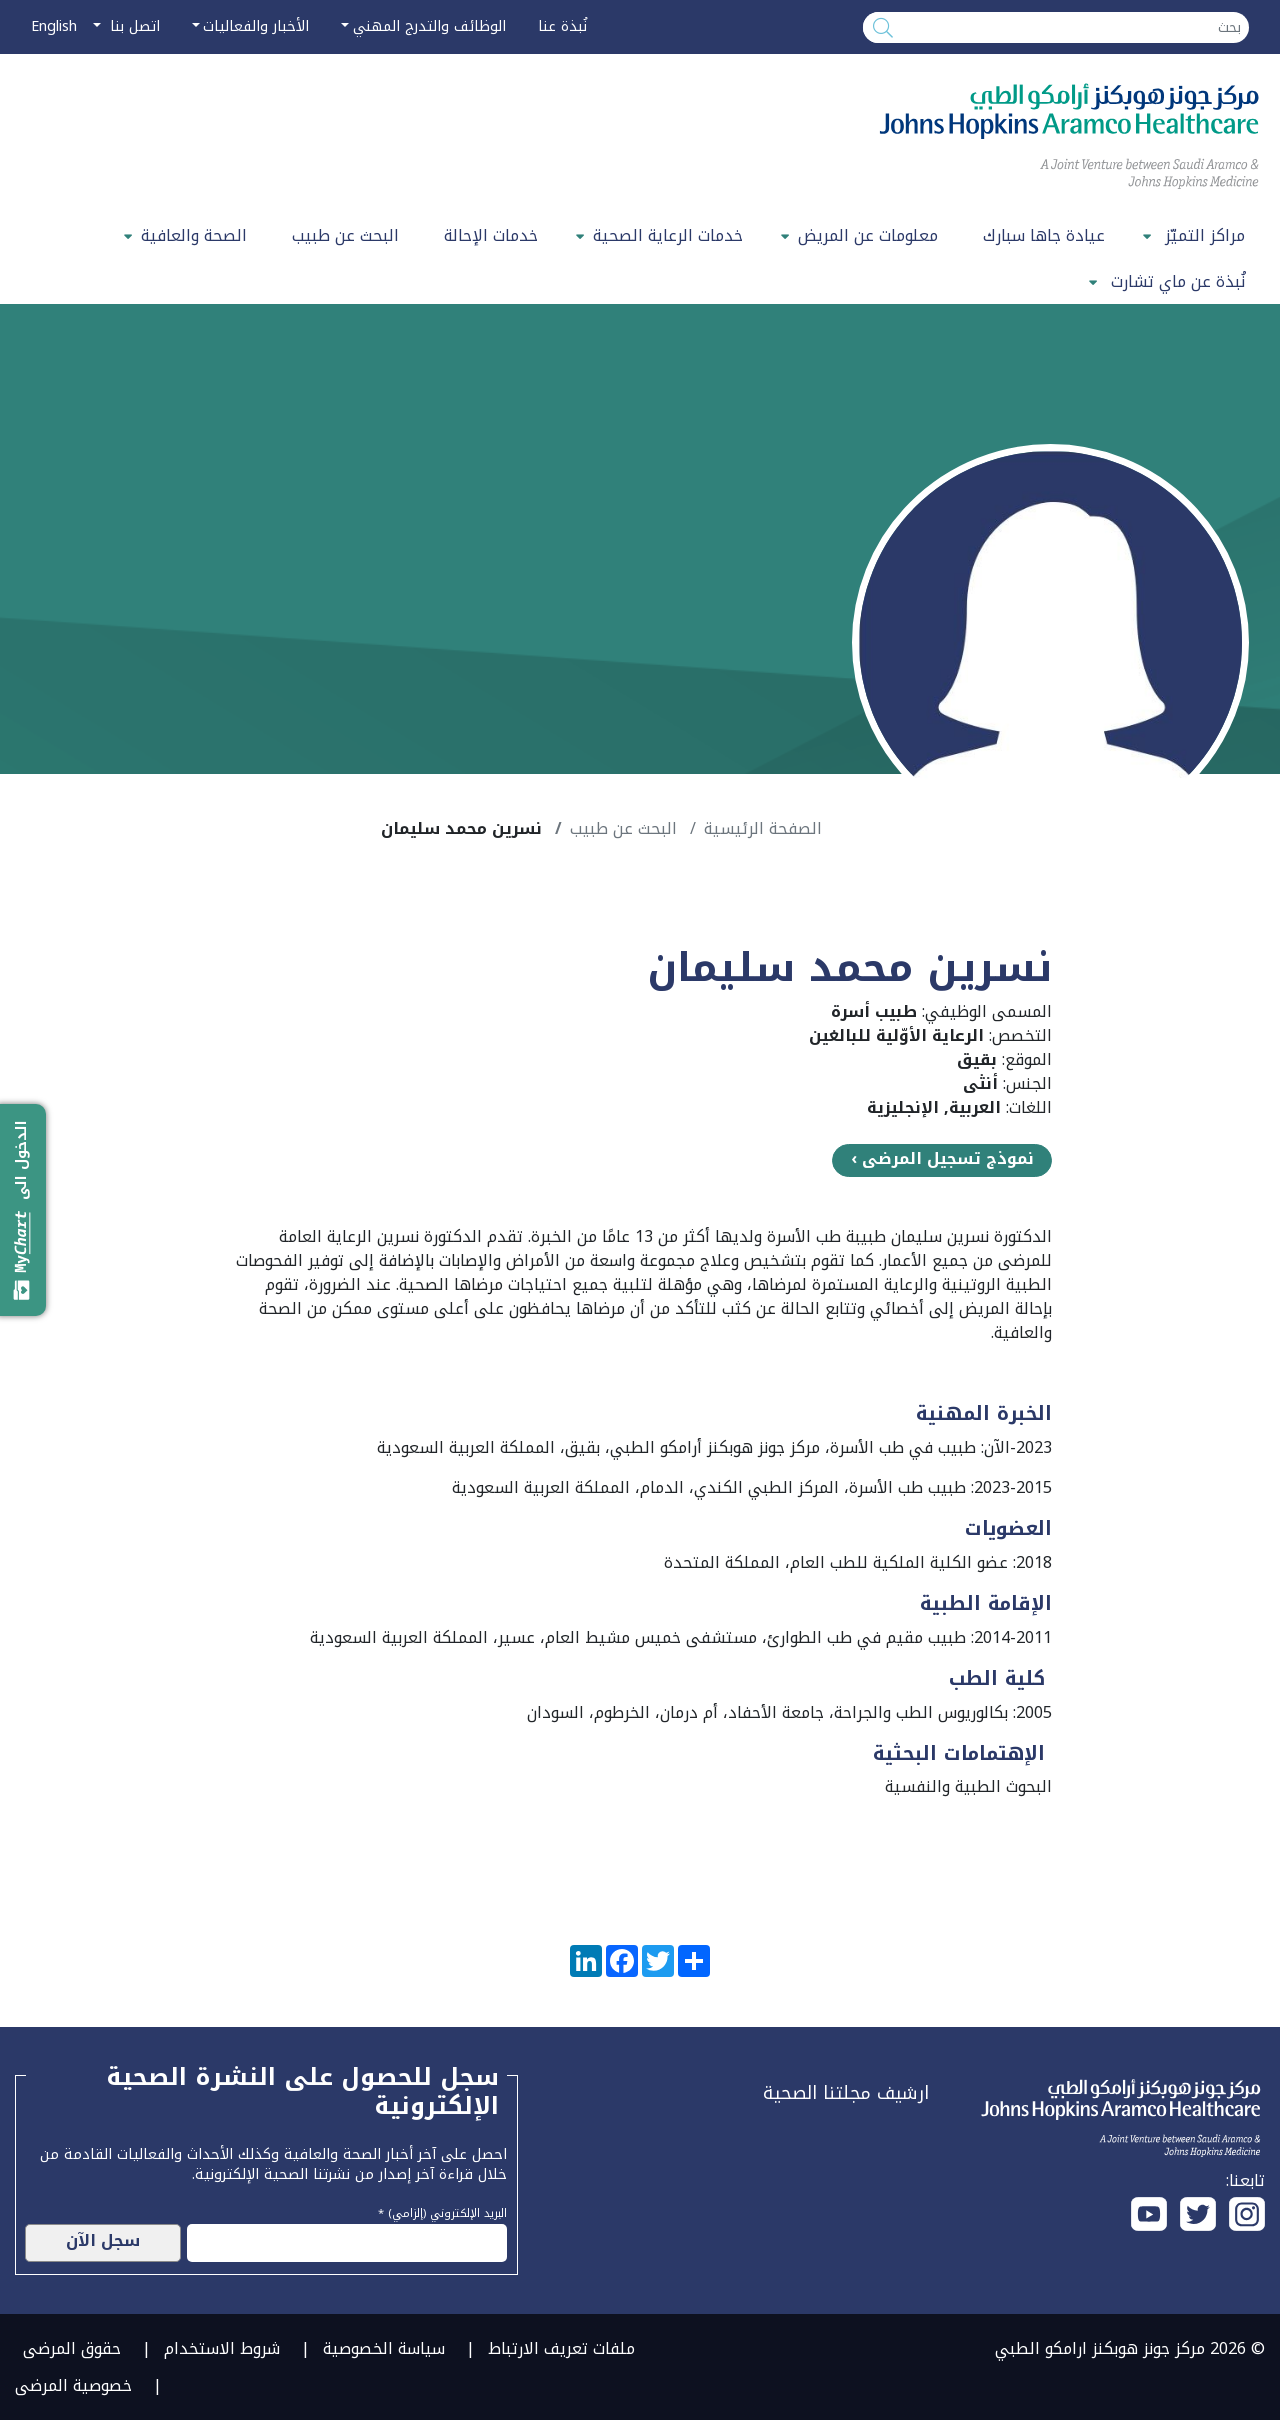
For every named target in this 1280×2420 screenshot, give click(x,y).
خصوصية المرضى (73, 2385)
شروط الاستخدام (222, 2348)
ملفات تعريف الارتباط (561, 2348)
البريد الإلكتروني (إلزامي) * (442, 2211)
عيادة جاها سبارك (1044, 235)
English (54, 26)
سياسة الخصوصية (384, 2348)
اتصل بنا (132, 26)
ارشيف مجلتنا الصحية (846, 2093)
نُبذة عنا (562, 26)
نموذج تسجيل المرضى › (942, 1159)
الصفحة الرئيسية (763, 828)
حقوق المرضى (72, 2348)
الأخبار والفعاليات (256, 26)
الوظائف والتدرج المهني (429, 26)
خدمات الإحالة (491, 235)
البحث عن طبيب (345, 235)
